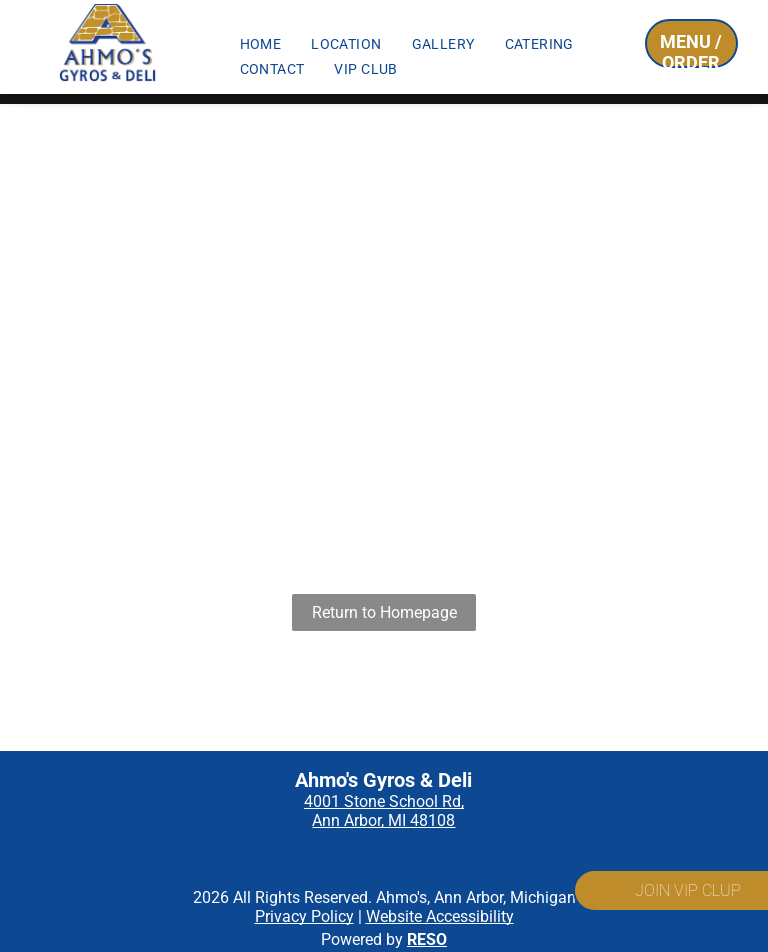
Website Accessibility (440, 916)
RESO (427, 939)
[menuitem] (261, 44)
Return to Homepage (384, 612)
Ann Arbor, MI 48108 (383, 820)
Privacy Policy (304, 916)
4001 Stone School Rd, (384, 801)
